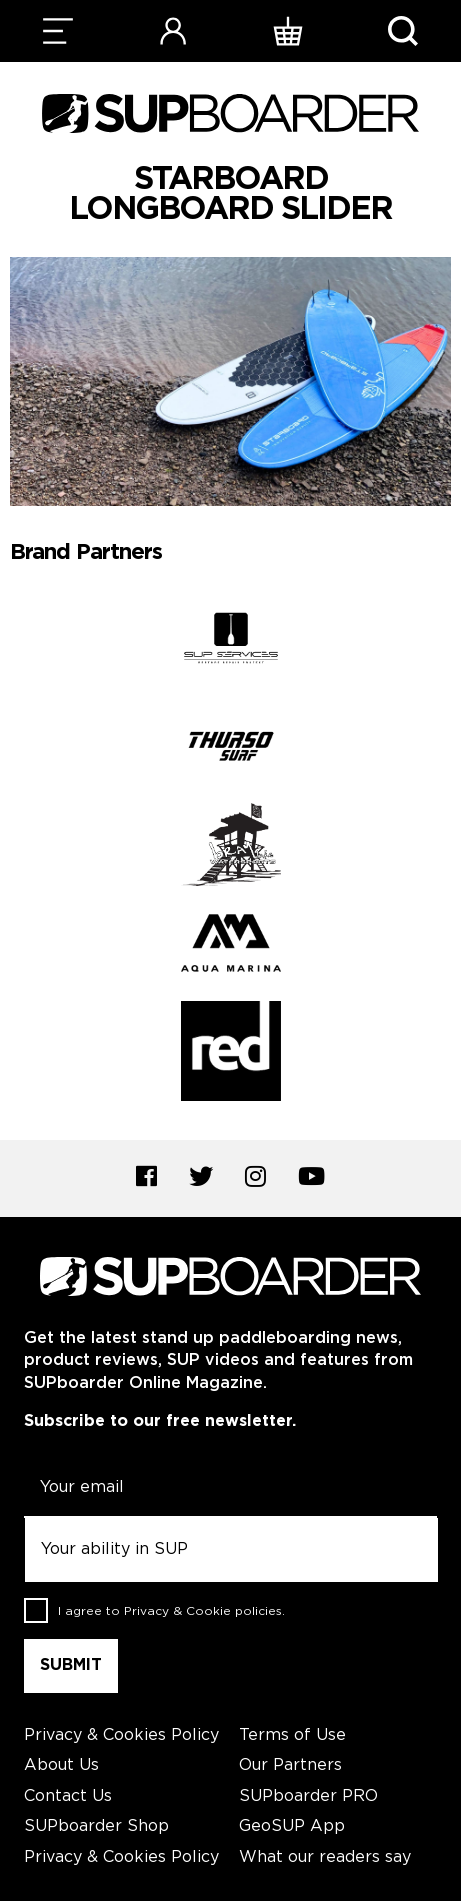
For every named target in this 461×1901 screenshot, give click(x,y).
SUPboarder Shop (96, 1826)
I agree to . (171, 1610)
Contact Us (68, 1796)
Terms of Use (292, 1735)
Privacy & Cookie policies (203, 1610)
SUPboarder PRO (308, 1796)
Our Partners (290, 1765)
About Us (61, 1765)
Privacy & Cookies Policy (121, 1735)
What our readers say (325, 1857)
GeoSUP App (292, 1826)
